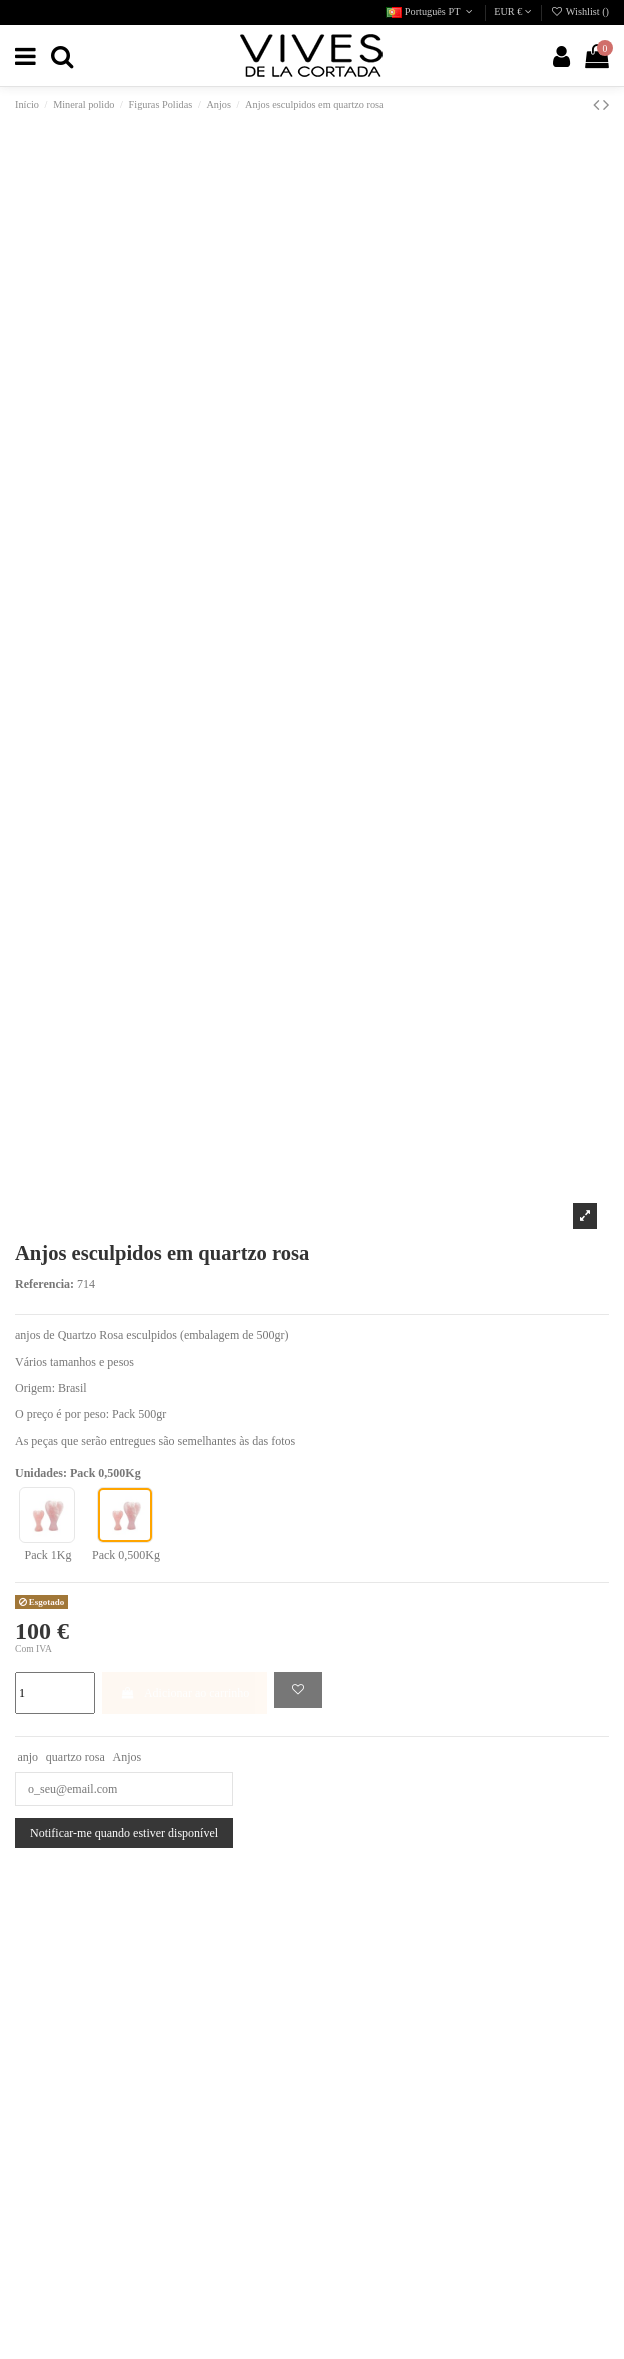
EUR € (513, 11)
